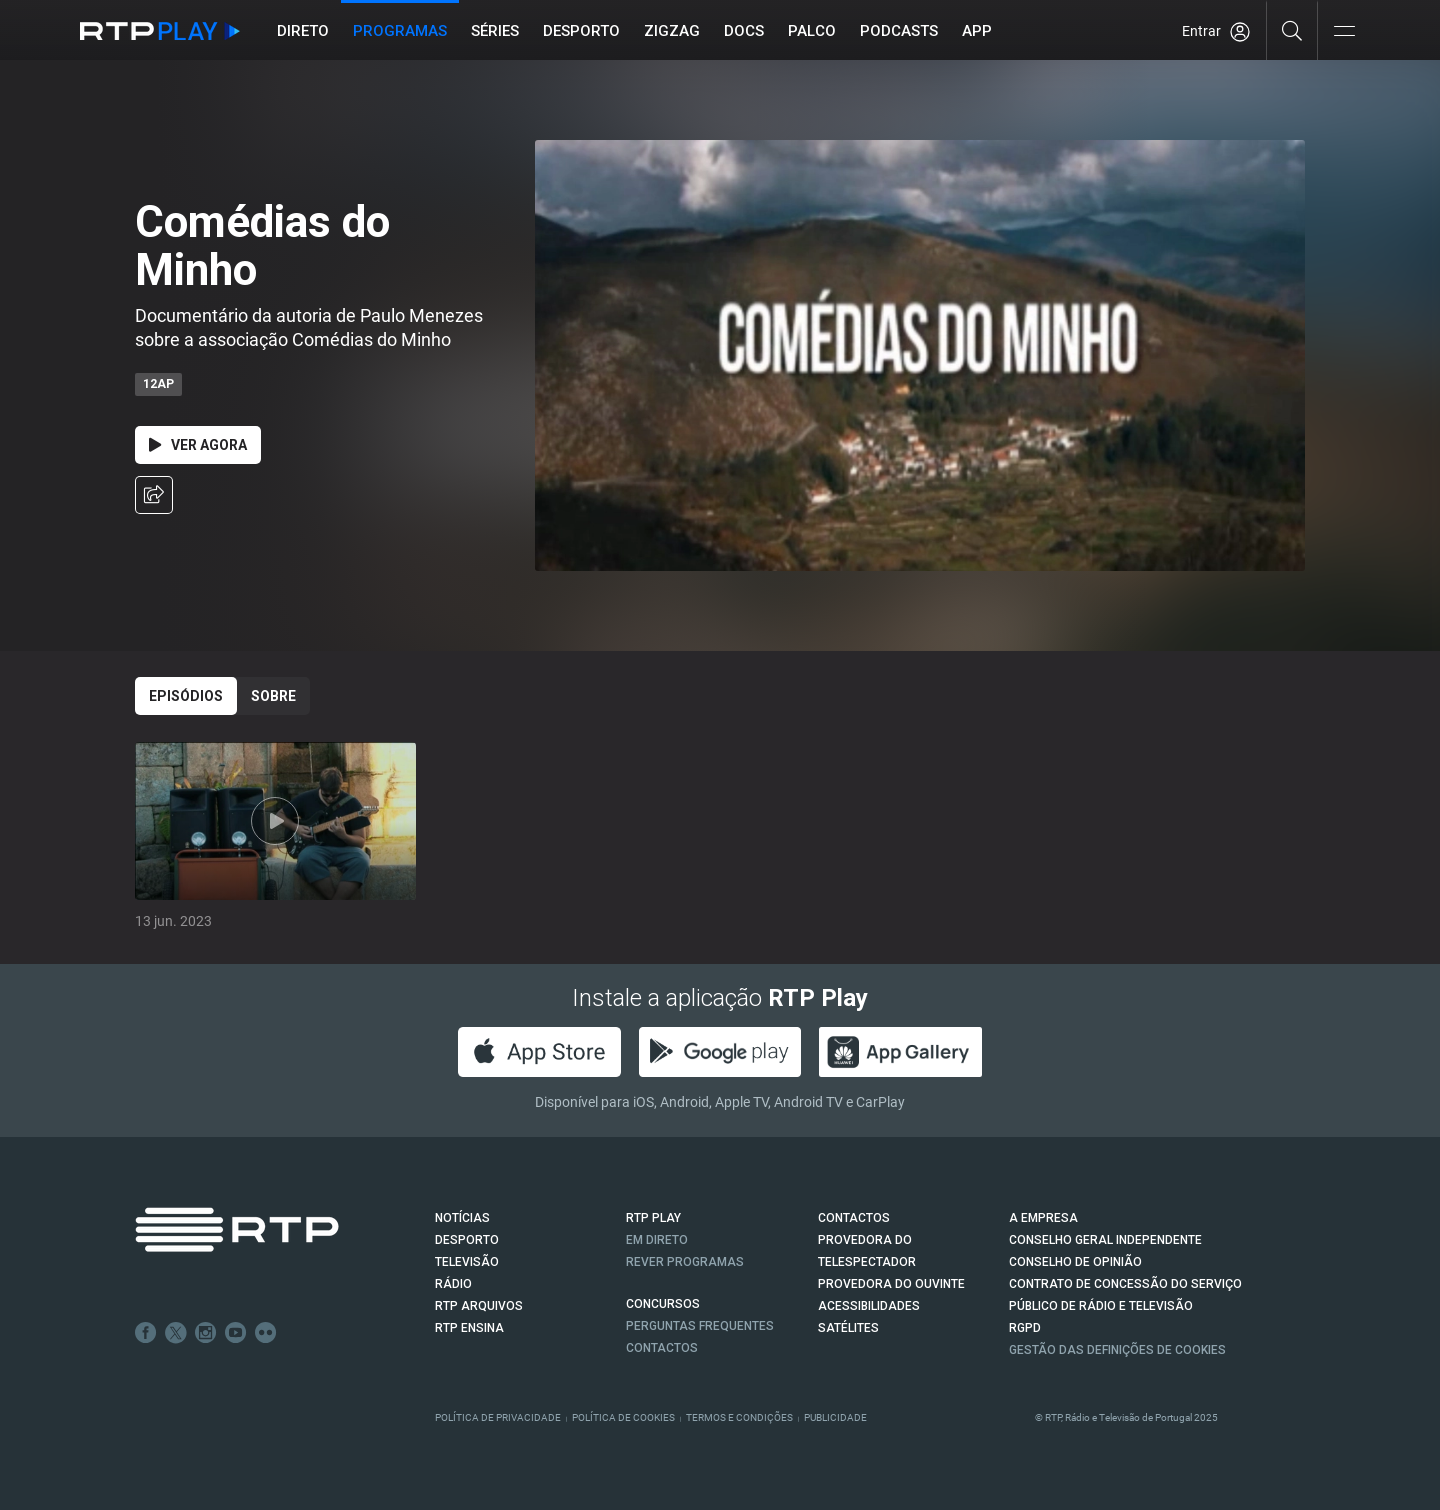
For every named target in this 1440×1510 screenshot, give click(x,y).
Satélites (848, 1328)
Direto (303, 31)
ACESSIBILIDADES (869, 1306)
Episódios (186, 696)
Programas (400, 31)
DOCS (744, 31)
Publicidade (835, 1417)
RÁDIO (453, 1284)
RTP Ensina (469, 1328)
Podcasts (899, 31)
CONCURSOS (663, 1304)
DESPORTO (467, 1240)
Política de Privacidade (498, 1417)
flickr (266, 1333)
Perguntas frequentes (700, 1326)
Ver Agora (198, 445)
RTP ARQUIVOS (479, 1306)
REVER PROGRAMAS (685, 1262)
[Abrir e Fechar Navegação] (1344, 32)
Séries (495, 31)
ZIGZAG (672, 31)
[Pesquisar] (1292, 30)
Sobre (273, 696)
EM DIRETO (657, 1240)
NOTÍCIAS (462, 1218)
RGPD (1025, 1328)
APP (977, 31)
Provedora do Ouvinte (891, 1284)
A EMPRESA (1043, 1218)
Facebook (146, 1333)
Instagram (206, 1333)
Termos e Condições (739, 1417)
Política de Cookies (623, 1417)
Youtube (236, 1333)
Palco (812, 31)
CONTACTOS (854, 1218)
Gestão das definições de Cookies (1117, 1350)
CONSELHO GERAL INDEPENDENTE (1105, 1240)
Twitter (176, 1333)
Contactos (662, 1348)
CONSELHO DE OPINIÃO (1075, 1262)
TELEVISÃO (467, 1262)
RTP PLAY (653, 1218)
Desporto (581, 31)
